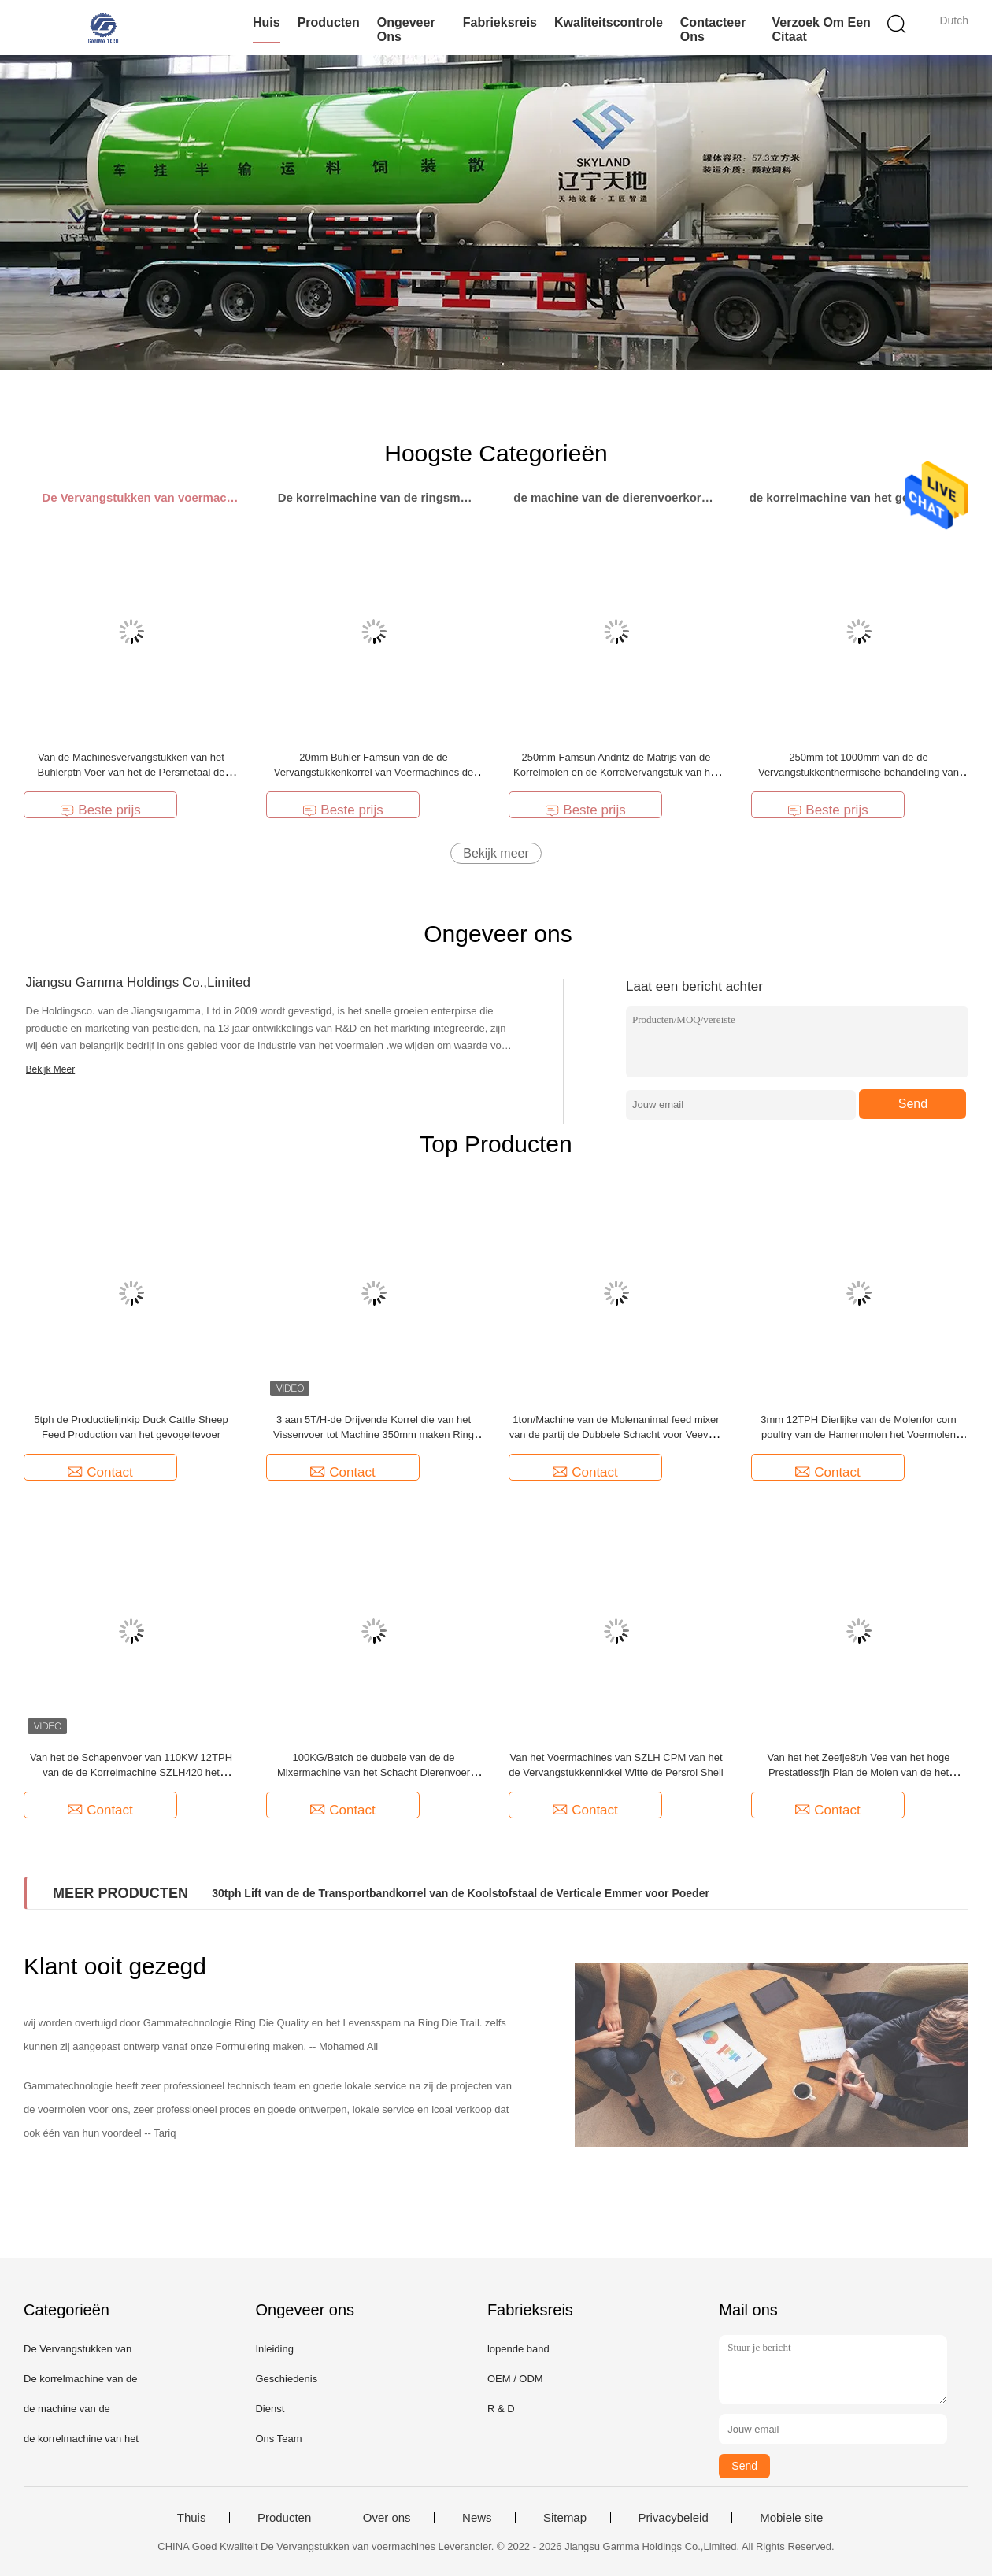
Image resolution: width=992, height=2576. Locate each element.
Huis (266, 22)
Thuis (191, 2517)
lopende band (518, 2349)
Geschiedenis (286, 2379)
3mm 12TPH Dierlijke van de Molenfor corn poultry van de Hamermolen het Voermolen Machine (859, 1434)
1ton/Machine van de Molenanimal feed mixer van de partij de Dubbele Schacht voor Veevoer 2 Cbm (616, 1434)
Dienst (269, 2409)
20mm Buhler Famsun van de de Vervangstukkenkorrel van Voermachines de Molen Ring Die (374, 772)
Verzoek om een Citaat (821, 29)
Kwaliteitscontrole (608, 22)
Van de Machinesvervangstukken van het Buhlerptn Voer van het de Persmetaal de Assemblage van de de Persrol (131, 772)
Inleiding (274, 2349)
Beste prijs (100, 809)
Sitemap (565, 2517)
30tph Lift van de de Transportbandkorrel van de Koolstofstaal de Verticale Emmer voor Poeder (460, 1893)
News (477, 2517)
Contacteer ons (713, 29)
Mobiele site (791, 2517)
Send (912, 1103)
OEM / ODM (515, 2379)
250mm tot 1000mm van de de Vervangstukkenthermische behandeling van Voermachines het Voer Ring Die (858, 772)
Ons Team (278, 2438)
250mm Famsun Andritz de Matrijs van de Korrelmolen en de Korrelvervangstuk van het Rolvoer (616, 772)
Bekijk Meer (51, 1069)
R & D (501, 2409)
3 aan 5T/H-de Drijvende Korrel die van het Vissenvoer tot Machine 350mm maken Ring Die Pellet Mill (373, 1434)
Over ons (387, 2517)
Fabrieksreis (500, 22)
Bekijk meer (496, 853)
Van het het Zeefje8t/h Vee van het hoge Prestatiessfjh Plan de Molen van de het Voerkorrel (859, 1772)
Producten (329, 22)
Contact (100, 1472)
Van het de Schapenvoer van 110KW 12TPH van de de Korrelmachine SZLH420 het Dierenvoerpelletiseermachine (131, 1772)
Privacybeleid (674, 2517)
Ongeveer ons (406, 29)
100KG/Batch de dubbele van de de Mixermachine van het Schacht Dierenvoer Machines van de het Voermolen (373, 1772)
